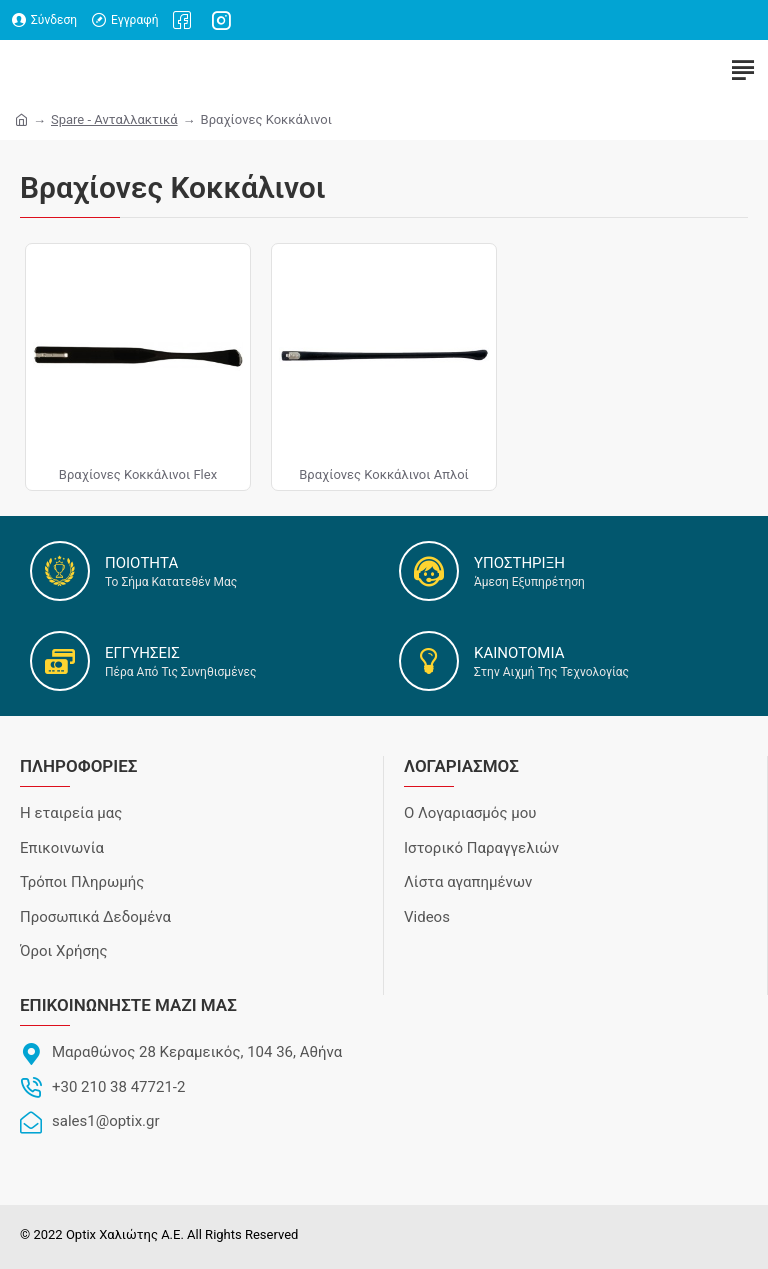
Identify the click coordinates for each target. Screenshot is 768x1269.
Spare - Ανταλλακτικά (114, 119)
